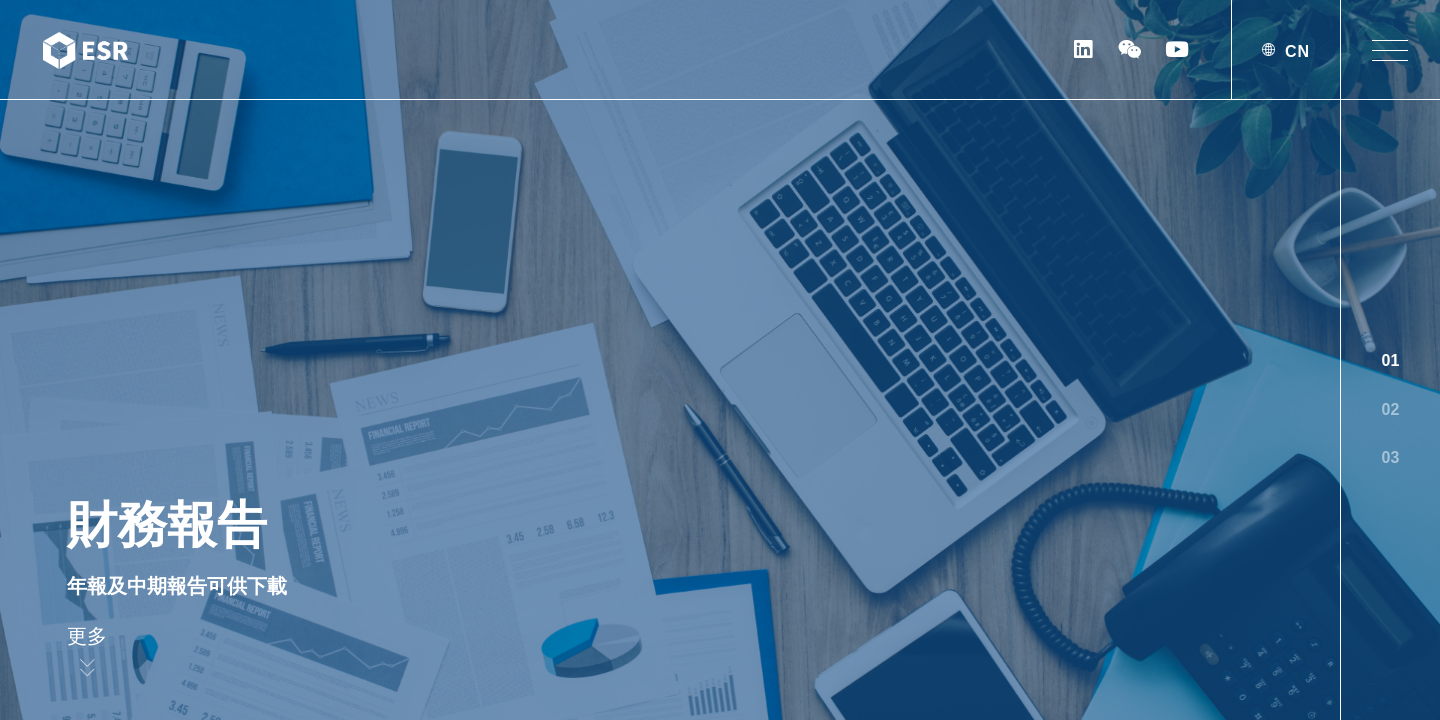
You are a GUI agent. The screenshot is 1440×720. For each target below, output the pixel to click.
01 (1391, 360)
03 (1391, 457)
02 (1391, 409)
